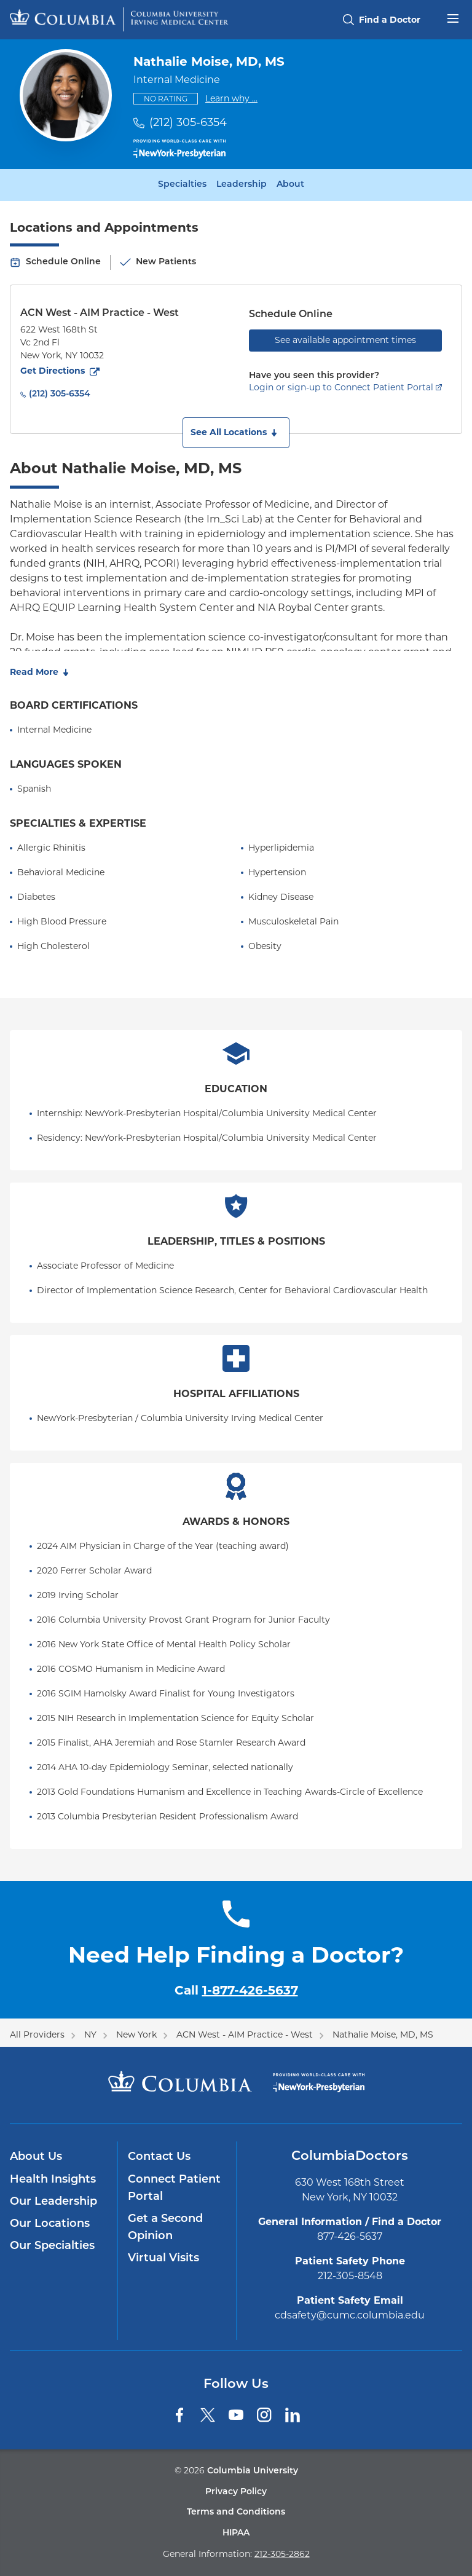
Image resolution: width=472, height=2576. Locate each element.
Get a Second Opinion (165, 2227)
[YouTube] (236, 2415)
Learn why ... (231, 98)
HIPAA (236, 2533)
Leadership (241, 185)
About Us (36, 2157)
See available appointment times (345, 339)
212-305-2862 (282, 2553)
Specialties (182, 185)
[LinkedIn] (292, 2415)
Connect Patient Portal (174, 2188)
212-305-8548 (350, 2276)
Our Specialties (52, 2246)
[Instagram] (264, 2415)
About (290, 185)
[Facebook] (179, 2415)
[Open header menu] (453, 17)
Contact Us (159, 2157)
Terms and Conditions (236, 2512)
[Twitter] (207, 2415)
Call (236, 1990)
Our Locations (50, 2224)
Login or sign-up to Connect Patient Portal (341, 387)
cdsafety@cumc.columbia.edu (350, 2315)
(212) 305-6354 (188, 122)
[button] (236, 432)
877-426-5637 (349, 2236)
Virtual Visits (163, 2258)
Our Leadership (53, 2202)
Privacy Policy (236, 2492)
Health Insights (53, 2180)
